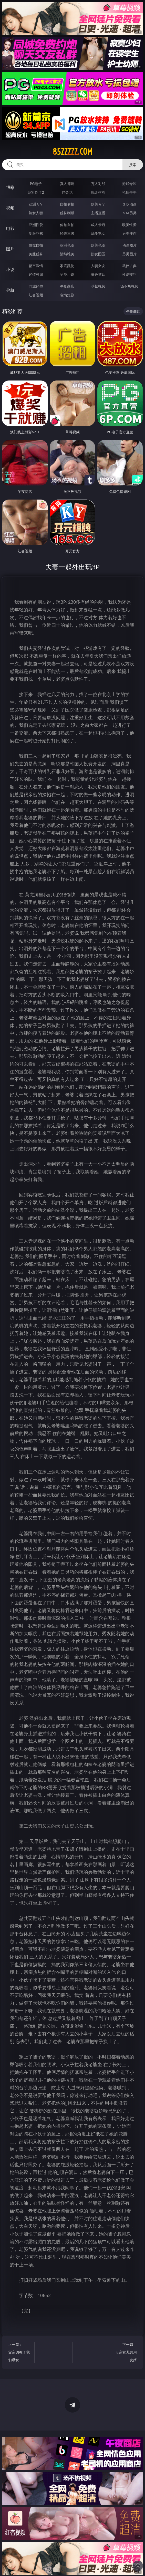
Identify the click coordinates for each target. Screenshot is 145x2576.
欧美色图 (98, 245)
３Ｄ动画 (129, 204)
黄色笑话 (98, 274)
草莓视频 (98, 286)
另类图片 (129, 253)
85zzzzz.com (72, 152)
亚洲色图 (67, 245)
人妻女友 (98, 265)
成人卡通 (98, 224)
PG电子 (36, 183)
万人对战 (98, 183)
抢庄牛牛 (129, 192)
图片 (10, 249)
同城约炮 (36, 286)
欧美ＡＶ (98, 204)
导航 (10, 290)
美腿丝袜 (36, 253)
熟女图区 (98, 253)
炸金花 (67, 192)
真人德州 (67, 183)
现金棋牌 (98, 192)
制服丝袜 (36, 233)
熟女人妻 (36, 212)
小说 (10, 269)
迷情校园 (36, 274)
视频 (10, 208)
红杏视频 (36, 294)
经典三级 (67, 233)
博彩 (10, 187)
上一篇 (19, 2353)
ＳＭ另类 (129, 212)
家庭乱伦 (67, 265)
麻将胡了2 (36, 192)
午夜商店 (67, 286)
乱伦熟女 (98, 233)
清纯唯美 (67, 253)
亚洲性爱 (36, 224)
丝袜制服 (67, 212)
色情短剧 (67, 294)
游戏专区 (129, 183)
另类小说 (67, 274)
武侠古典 (129, 265)
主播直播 (98, 212)
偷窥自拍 (36, 245)
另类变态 (129, 233)
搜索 (132, 164)
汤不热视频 (129, 286)
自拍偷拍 (67, 204)
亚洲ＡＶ (36, 204)
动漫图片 (129, 245)
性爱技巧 (129, 274)
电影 (10, 228)
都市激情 (36, 265)
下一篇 (126, 2353)
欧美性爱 (129, 224)
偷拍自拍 (67, 224)
